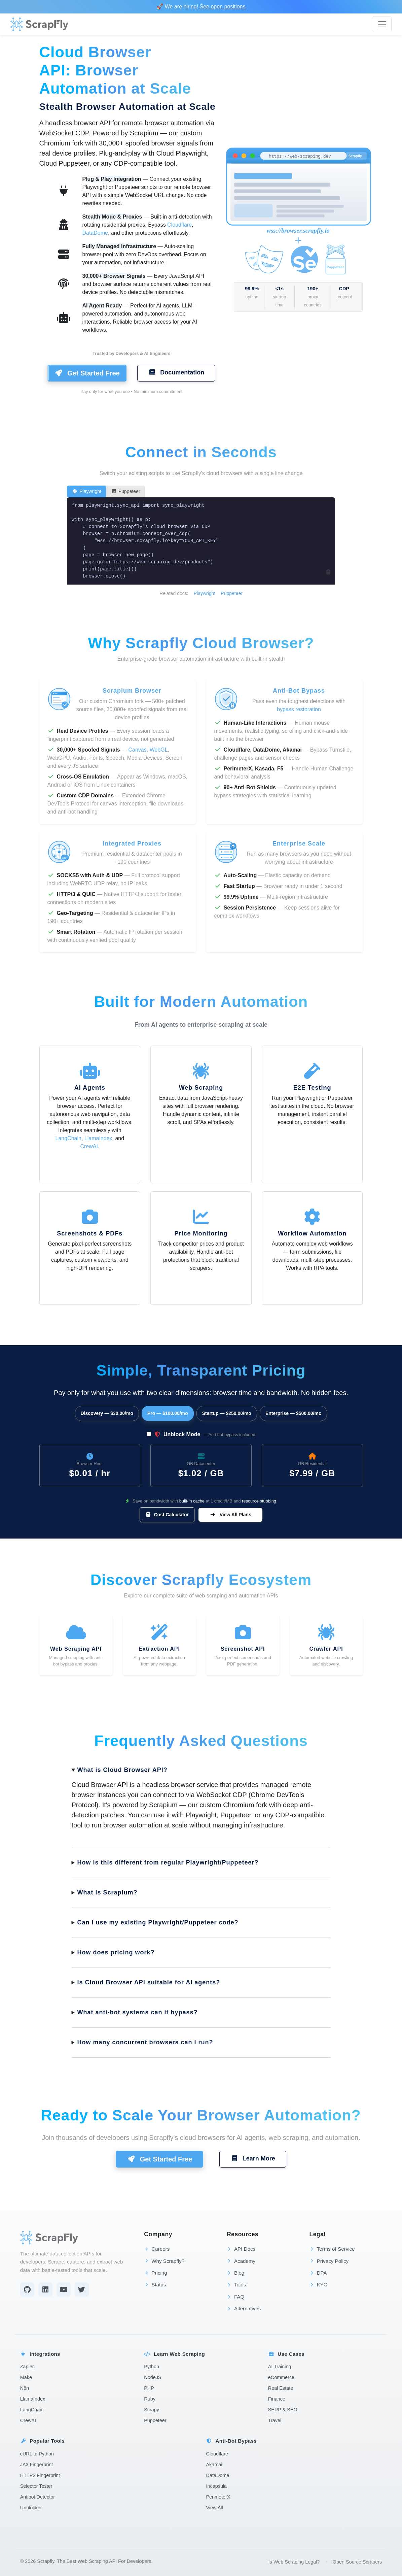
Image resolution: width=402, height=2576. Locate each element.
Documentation (176, 372)
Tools (236, 2284)
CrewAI (89, 1146)
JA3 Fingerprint (36, 2464)
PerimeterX (218, 2497)
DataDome (95, 233)
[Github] (27, 2289)
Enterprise (293, 1413)
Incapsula (216, 2486)
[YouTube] (64, 2289)
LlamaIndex (98, 1138)
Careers (157, 2249)
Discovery (107, 1413)
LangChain (68, 1138)
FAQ (235, 2297)
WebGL (159, 750)
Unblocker (31, 2507)
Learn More (252, 2158)
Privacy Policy (329, 2261)
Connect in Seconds (201, 452)
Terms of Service (332, 2249)
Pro (167, 1413)
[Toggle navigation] (382, 24)
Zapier (27, 2366)
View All (214, 2507)
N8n (24, 2388)
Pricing (155, 2273)
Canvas (137, 750)
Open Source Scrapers (357, 2562)
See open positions (223, 6)
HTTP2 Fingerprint (40, 2475)
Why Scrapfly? (164, 2261)
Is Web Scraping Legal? (294, 2562)
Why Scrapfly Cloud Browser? (201, 643)
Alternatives (244, 2308)
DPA (318, 2273)
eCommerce (281, 2377)
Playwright (86, 491)
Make (26, 2377)
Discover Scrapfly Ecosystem (201, 1579)
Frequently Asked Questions (200, 1740)
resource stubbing (259, 1501)
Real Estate (280, 2388)
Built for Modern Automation (201, 1001)
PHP (149, 2388)
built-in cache (192, 1501)
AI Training (279, 2366)
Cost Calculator (167, 1514)
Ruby (149, 2399)
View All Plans (230, 1514)
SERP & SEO (282, 2409)
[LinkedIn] (45, 2289)
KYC (318, 2284)
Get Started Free (86, 373)
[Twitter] (82, 2289)
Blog (235, 2273)
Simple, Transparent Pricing (200, 1370)
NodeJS (152, 2377)
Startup (226, 1413)
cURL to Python (37, 2453)
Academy (241, 2261)
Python (151, 2366)
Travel (274, 2420)
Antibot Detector (37, 2497)
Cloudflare (179, 225)
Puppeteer (125, 491)
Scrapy (151, 2409)
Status (155, 2284)
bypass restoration (299, 709)
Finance (276, 2399)
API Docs (241, 2249)
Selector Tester (36, 2486)
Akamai (214, 2464)
